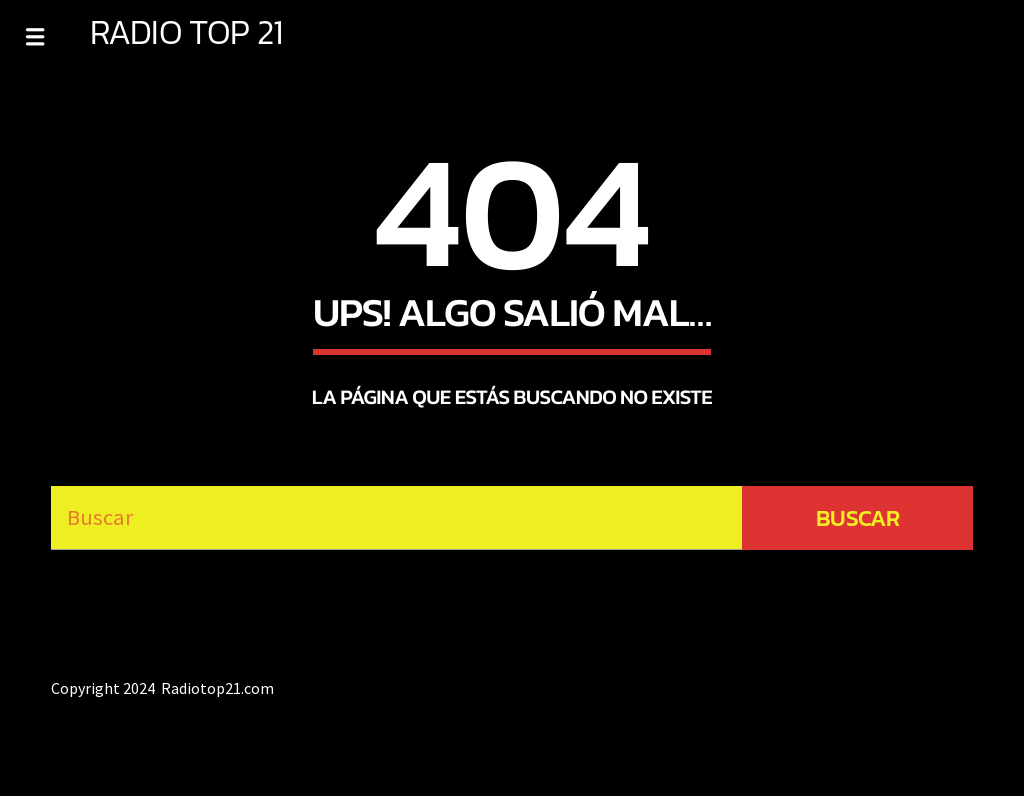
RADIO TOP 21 (186, 32)
